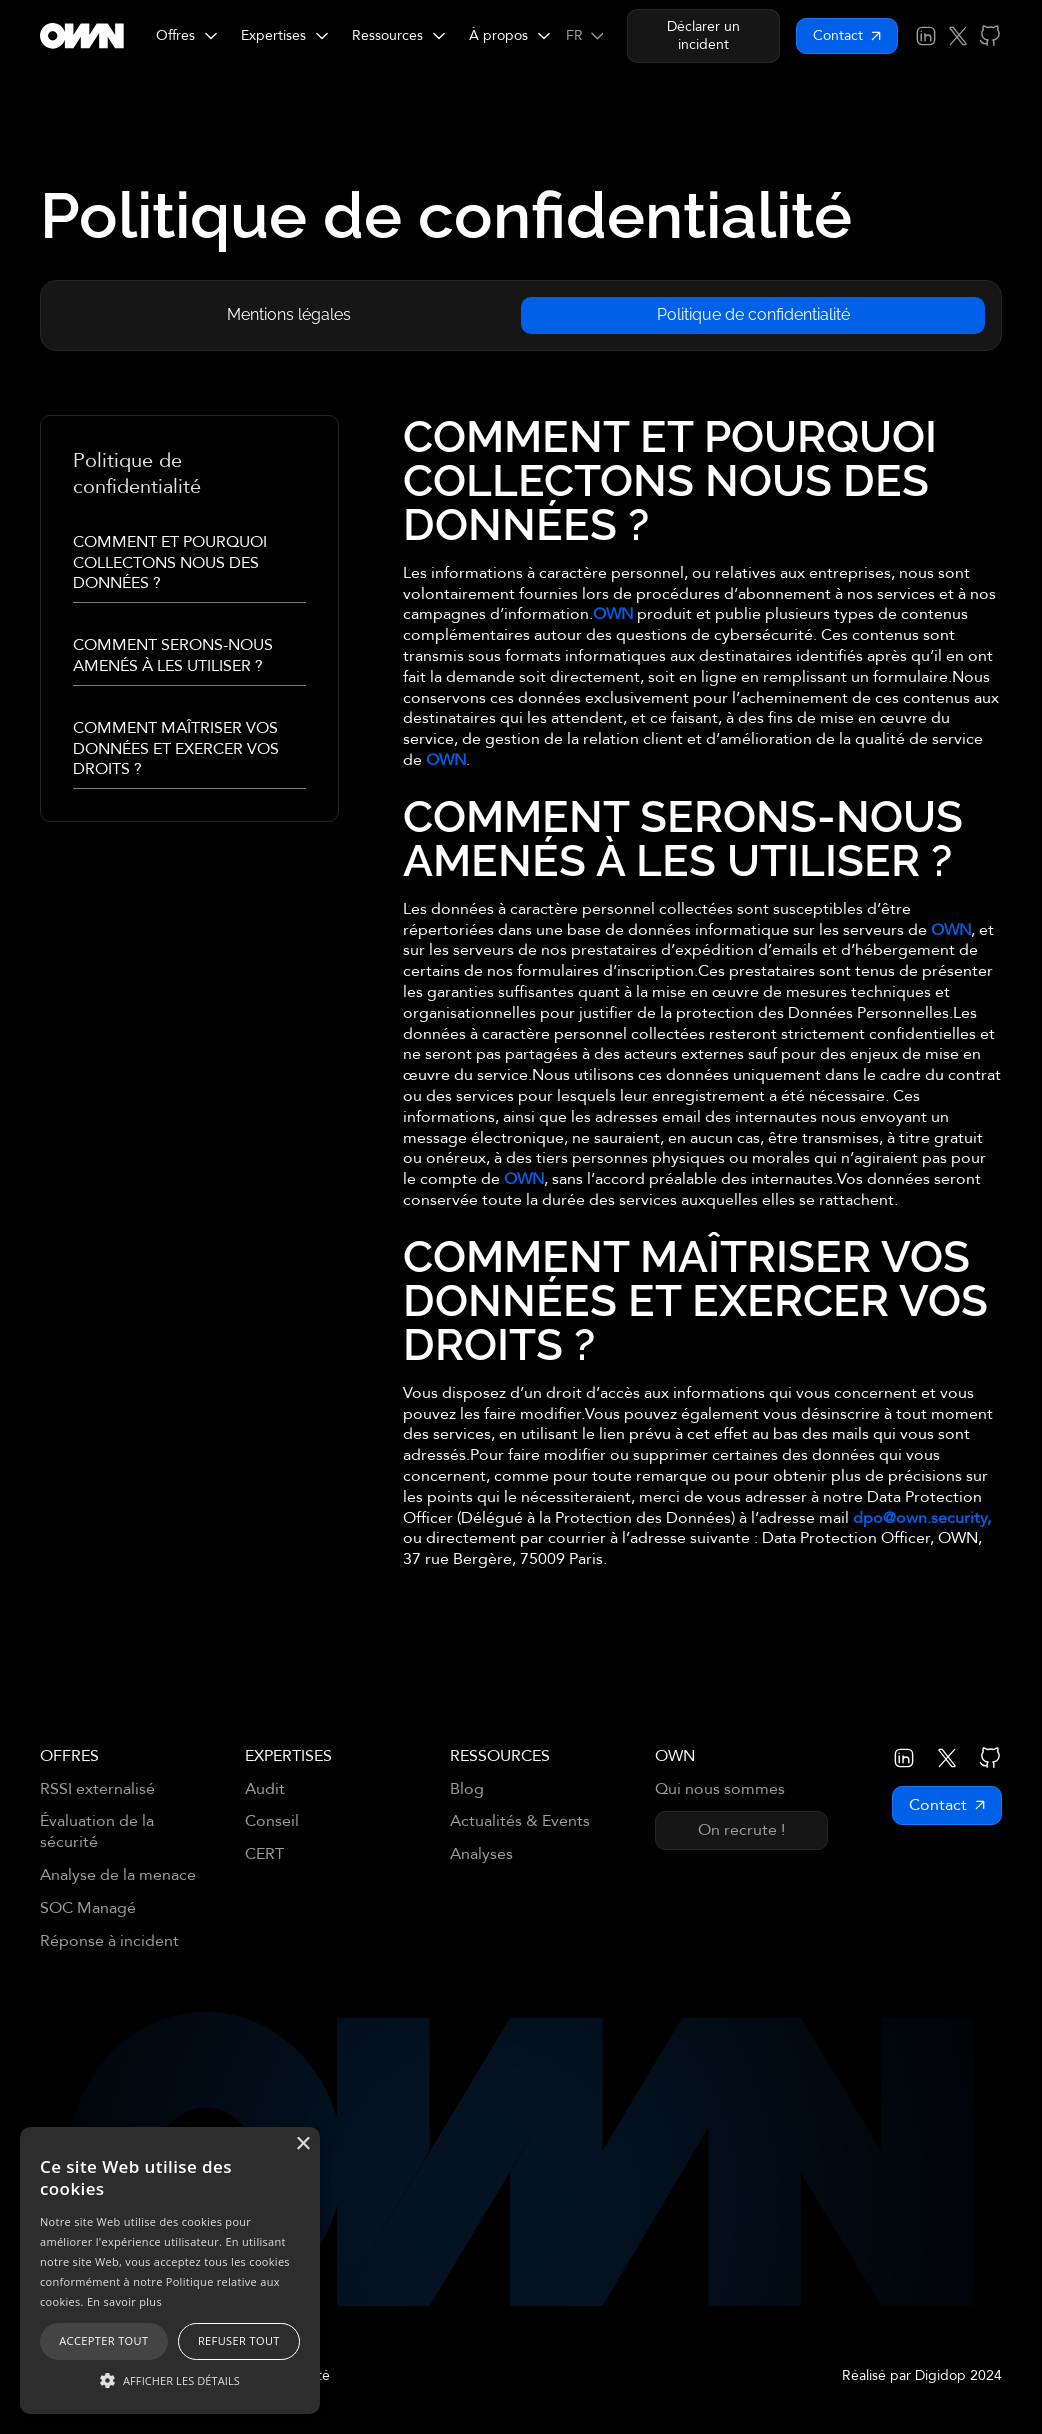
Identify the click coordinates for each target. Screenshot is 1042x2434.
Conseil (272, 1821)
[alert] (170, 2270)
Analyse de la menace (118, 1875)
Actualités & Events (520, 1821)
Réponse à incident (109, 1941)
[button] (186, 36)
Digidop (940, 2375)
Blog (467, 1789)
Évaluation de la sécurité (97, 1832)
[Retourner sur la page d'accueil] (82, 36)
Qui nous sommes (720, 1789)
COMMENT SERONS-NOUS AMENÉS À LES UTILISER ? (173, 656)
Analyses (481, 1854)
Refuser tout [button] (239, 2340)
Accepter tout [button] (103, 2340)
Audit (265, 1789)
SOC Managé (88, 1908)
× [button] (302, 2144)
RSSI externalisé (97, 1789)
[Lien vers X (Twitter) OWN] (958, 36)
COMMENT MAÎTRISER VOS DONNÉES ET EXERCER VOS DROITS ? (176, 749)
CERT (264, 1854)
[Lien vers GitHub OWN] (990, 36)
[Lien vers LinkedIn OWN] (926, 36)
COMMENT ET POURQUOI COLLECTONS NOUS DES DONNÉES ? (170, 563)
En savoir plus (124, 2301)
